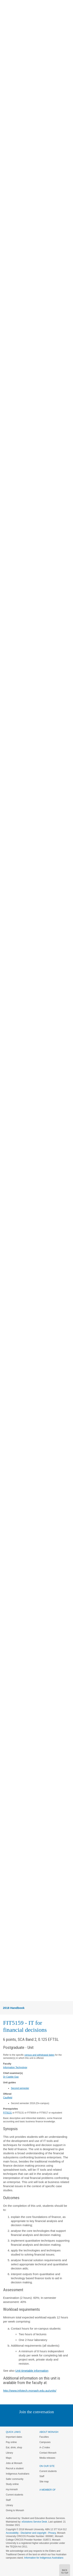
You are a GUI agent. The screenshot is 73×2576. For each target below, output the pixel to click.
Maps (8, 2458)
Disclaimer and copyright (33, 2533)
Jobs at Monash (14, 2463)
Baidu (63, 2420)
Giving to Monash (15, 2510)
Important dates (14, 2437)
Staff (8, 2500)
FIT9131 (7, 2112)
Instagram (9, 2420)
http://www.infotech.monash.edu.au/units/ (29, 2390)
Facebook (33, 2420)
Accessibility (12, 2533)
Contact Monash (48, 2452)
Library (9, 2452)
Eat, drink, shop (14, 2447)
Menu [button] (67, 2007)
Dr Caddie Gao (11, 2076)
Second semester (20, 2088)
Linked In (17, 2420)
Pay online (11, 2442)
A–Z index (45, 2447)
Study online (12, 2484)
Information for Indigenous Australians (43, 2557)
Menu (5, 7)
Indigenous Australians (17, 2473)
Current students (14, 2494)
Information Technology (15, 2067)
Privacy (52, 2533)
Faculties (44, 2437)
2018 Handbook (14, 2007)
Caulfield (7, 2097)
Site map (44, 2481)
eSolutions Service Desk (34, 2521)
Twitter (25, 2420)
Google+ (39, 2420)
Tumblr (47, 2420)
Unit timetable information (31, 2370)
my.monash (12, 2489)
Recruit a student (15, 2468)
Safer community (14, 2479)
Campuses (45, 2442)
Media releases (47, 2458)
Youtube (55, 2420)
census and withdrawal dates (39, 2055)
